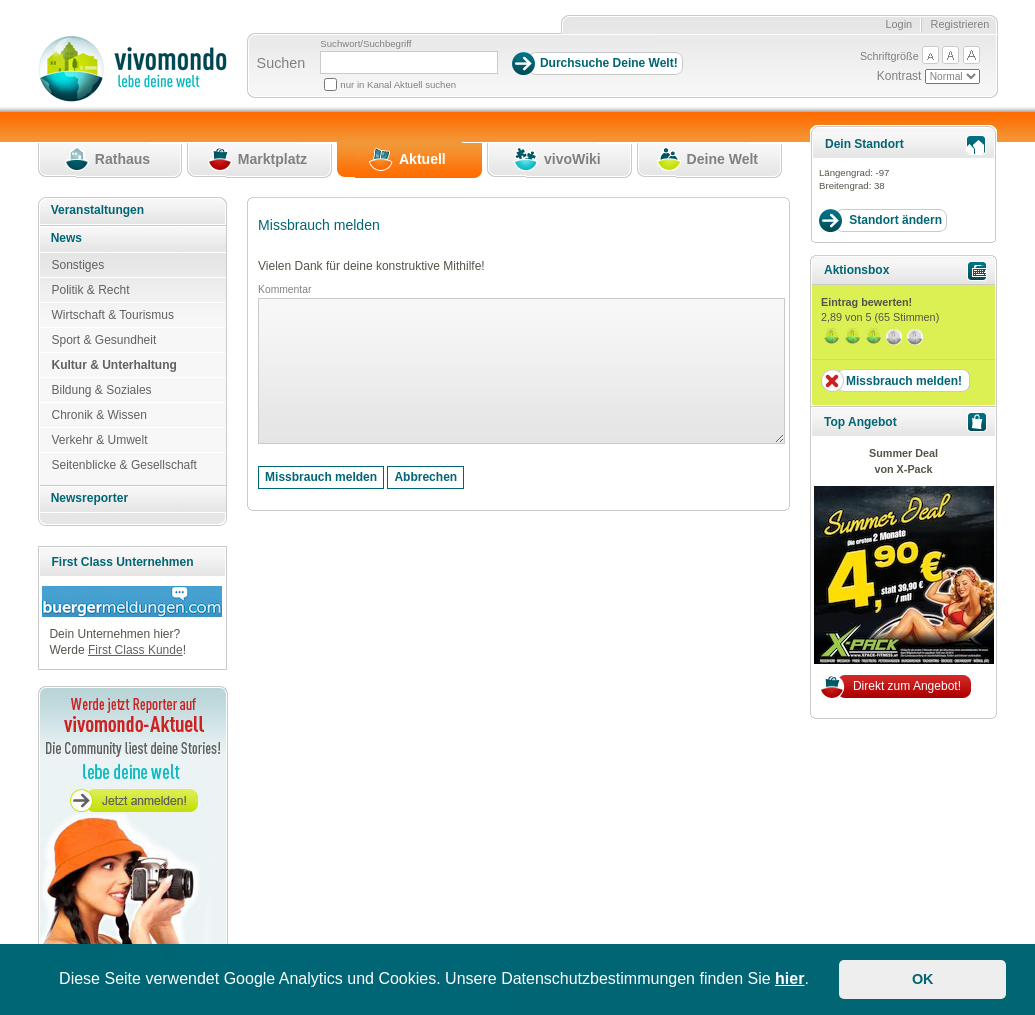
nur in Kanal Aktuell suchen (398, 84)
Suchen (281, 63)
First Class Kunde (135, 650)
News (66, 238)
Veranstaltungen (97, 210)
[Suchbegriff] (409, 62)
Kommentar (284, 289)
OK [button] (923, 979)
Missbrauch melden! (904, 381)
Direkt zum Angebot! (907, 686)
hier (789, 978)
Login (898, 24)
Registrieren (960, 24)
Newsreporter (89, 498)
